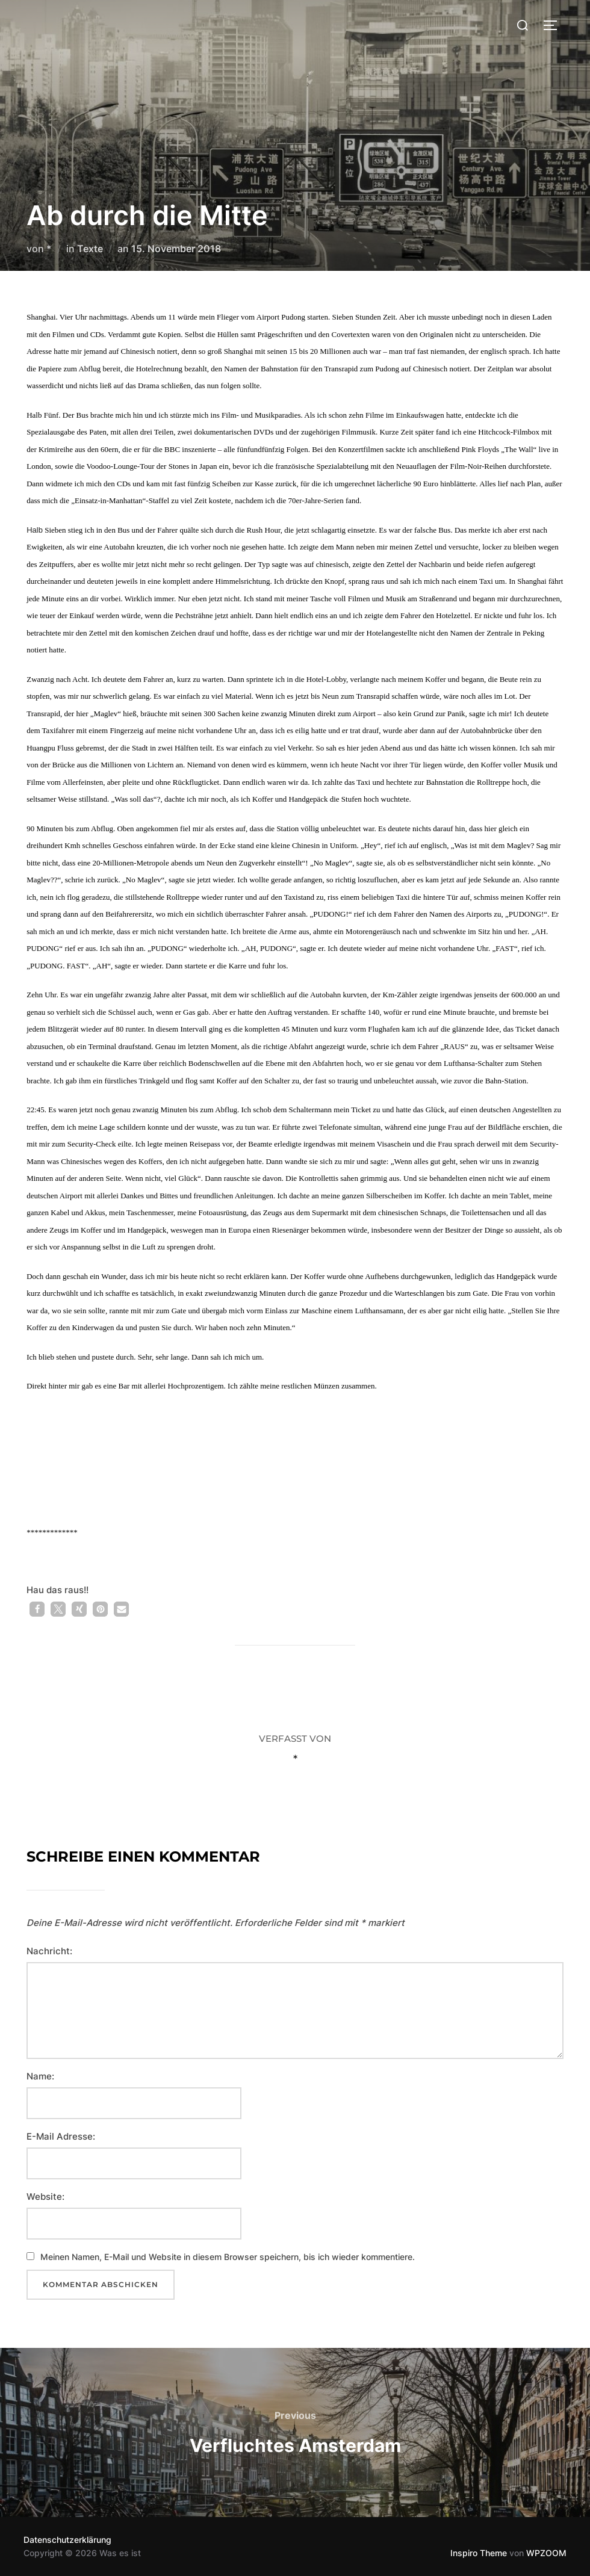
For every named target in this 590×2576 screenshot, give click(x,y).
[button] (37, 1609)
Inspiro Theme (478, 2553)
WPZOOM (546, 2553)
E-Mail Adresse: (60, 2136)
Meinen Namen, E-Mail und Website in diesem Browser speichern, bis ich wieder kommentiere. (227, 2257)
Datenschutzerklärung (67, 2539)
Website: (45, 2196)
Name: (40, 2076)
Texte (90, 249)
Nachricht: (49, 1951)
